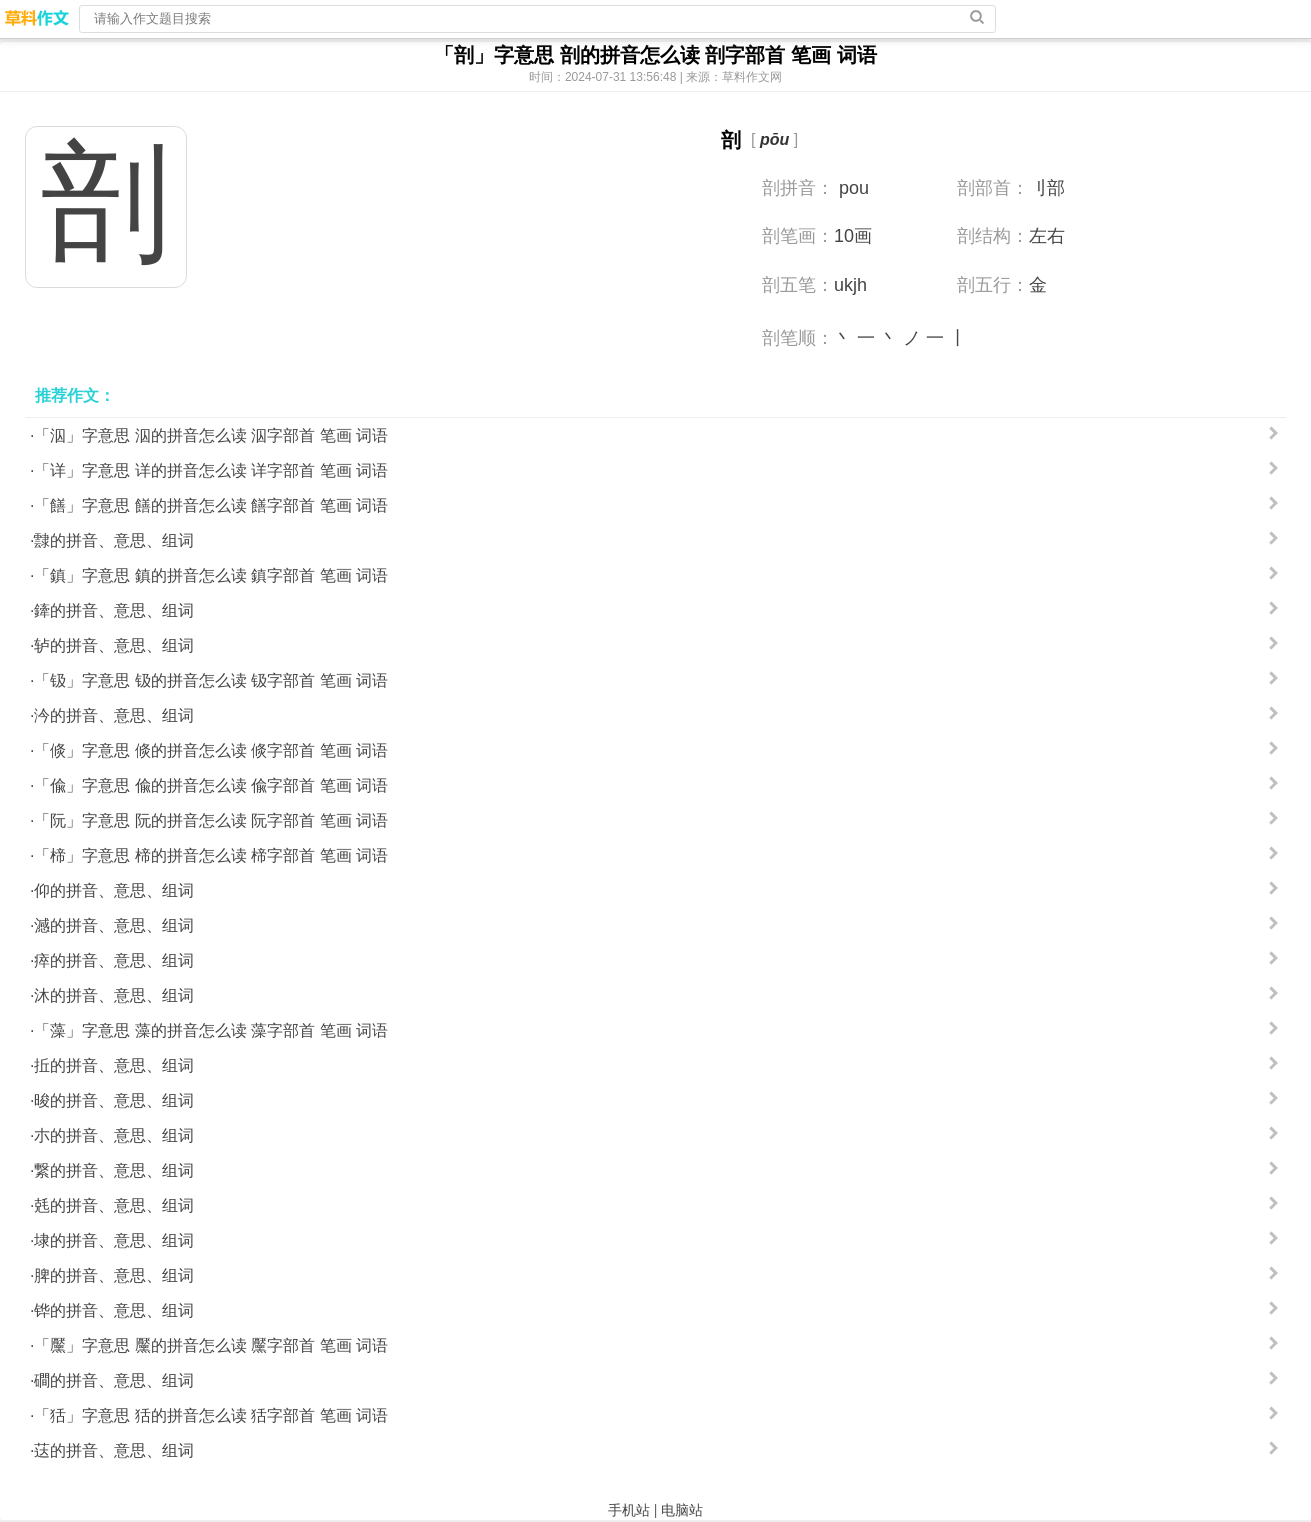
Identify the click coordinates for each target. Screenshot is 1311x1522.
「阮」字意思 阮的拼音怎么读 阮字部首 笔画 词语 (211, 820)
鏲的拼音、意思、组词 (114, 610)
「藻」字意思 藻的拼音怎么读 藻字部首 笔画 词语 (211, 1030)
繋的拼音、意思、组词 (114, 1170)
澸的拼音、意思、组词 (114, 925)
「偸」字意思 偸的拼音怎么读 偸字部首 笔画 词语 (211, 785)
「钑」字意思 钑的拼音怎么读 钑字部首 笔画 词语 (211, 680)
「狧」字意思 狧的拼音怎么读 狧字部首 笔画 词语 (211, 1415)
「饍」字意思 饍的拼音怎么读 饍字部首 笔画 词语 (211, 505)
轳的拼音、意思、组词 (114, 645)
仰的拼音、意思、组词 (114, 890)
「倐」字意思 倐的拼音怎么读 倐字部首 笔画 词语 (211, 750)
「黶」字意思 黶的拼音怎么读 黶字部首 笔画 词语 (211, 1345)
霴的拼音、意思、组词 (114, 540)
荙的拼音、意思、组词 (114, 1450)
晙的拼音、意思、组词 (114, 1100)
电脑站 (682, 1510)
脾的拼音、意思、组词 (114, 1275)
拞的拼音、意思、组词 (114, 1065)
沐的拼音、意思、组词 (114, 995)
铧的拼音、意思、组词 (114, 1310)
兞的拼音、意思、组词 (114, 1205)
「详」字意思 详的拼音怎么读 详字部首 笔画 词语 (211, 470)
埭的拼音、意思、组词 (114, 1240)
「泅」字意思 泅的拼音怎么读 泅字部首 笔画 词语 (211, 435)
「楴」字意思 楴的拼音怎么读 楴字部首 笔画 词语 (211, 855)
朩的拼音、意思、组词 (114, 1135)
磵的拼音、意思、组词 (114, 1380)
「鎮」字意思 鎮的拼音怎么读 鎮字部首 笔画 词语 (211, 575)
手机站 (629, 1510)
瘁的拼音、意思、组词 (114, 960)
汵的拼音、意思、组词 (114, 715)
